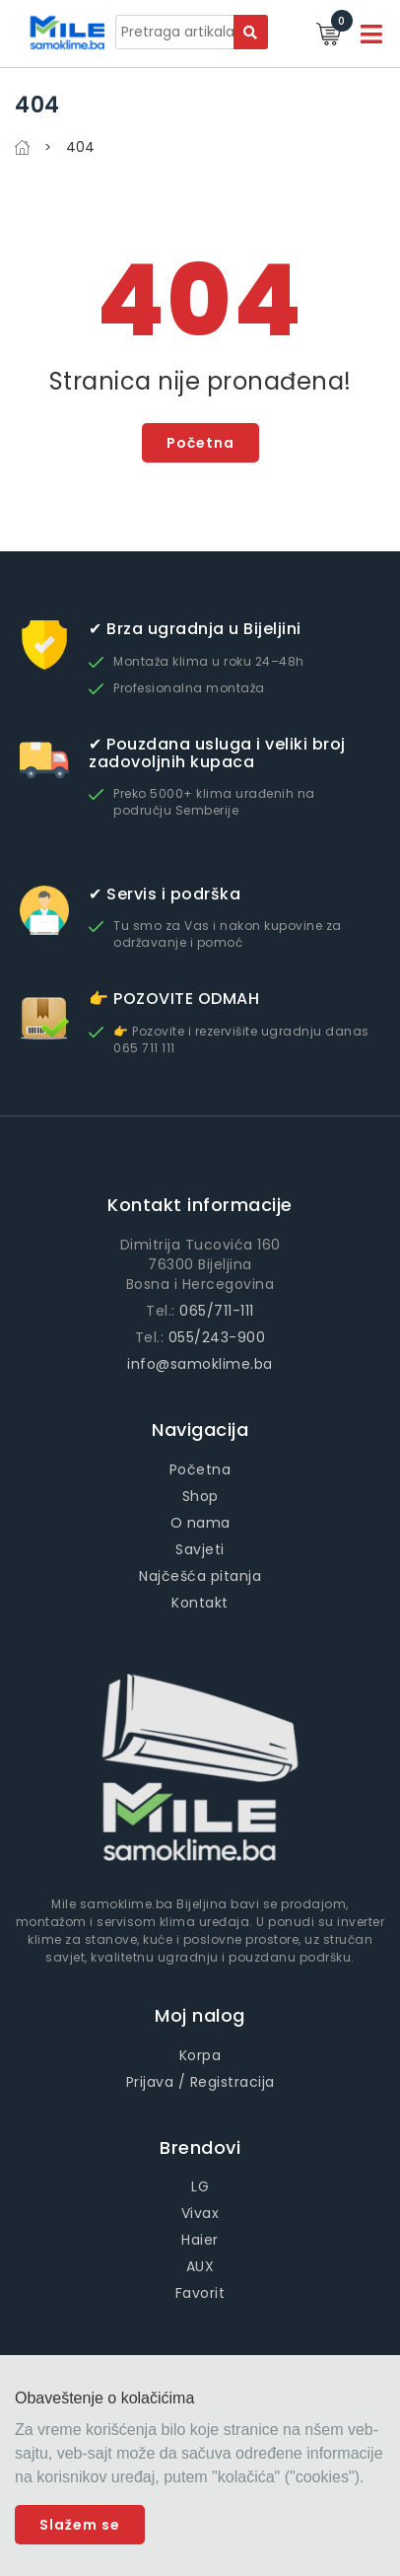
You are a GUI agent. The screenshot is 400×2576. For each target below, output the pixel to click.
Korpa (200, 2055)
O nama (200, 1523)
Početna (200, 443)
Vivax (200, 2213)
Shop (200, 1496)
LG (200, 2186)
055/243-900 (217, 1337)
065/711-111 (216, 1311)
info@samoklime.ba (200, 1364)
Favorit (200, 2293)
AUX (200, 2266)
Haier (200, 2240)
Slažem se (79, 2525)
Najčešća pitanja (200, 1576)
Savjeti (200, 1549)
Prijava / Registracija (200, 2082)
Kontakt (200, 1602)
